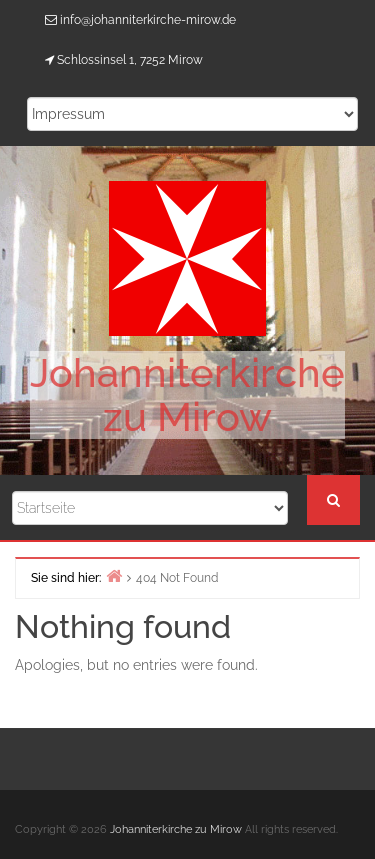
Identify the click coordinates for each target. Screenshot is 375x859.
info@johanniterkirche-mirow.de (148, 20)
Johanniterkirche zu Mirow (187, 394)
